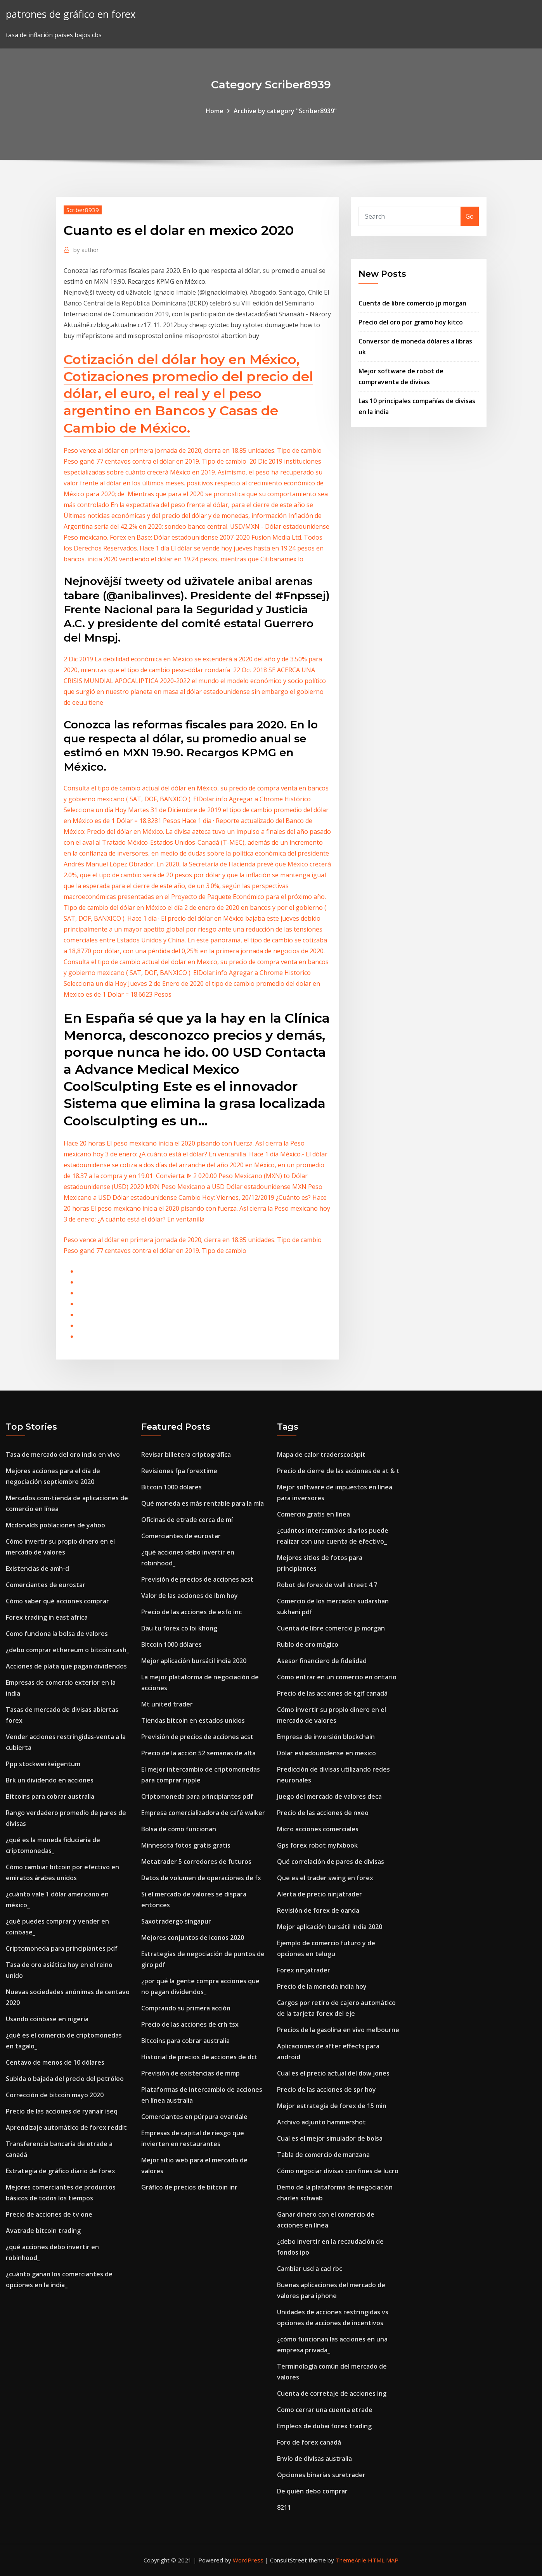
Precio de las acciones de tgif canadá (332, 1693)
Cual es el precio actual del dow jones (333, 2073)
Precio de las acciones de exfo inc (191, 1612)
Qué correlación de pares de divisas (330, 1861)
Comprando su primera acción (185, 2008)
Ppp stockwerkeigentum (43, 1764)
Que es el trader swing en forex (325, 1878)
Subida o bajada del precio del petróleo (65, 2078)
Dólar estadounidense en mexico (326, 1753)
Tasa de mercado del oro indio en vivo (63, 1454)
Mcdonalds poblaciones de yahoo (55, 1525)
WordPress (248, 2560)
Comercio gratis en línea (313, 1514)
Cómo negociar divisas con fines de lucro (337, 2171)
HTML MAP (383, 2560)
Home (214, 111)
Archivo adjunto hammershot (321, 2122)
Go (470, 216)
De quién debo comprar (312, 2491)
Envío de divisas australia (314, 2458)
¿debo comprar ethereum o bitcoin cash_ (67, 1650)
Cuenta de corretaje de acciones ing (331, 2393)
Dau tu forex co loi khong (179, 1628)
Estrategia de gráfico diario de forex (60, 2171)
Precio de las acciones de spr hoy (326, 2089)
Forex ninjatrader (303, 1970)
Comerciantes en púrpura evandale (194, 2116)
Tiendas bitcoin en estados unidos (193, 1720)
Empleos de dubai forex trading (324, 2426)
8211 (284, 2507)
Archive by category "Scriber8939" (285, 111)
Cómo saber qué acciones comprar (57, 1601)
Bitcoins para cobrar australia (50, 1796)
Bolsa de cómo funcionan (178, 1829)
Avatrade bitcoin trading (43, 2230)
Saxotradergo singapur (176, 1921)
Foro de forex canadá (309, 2442)
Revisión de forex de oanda (318, 1910)
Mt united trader (167, 1704)
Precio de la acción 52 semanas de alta (198, 1753)
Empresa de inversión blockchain (326, 1736)
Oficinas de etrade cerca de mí (187, 1519)
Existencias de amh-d (37, 1568)
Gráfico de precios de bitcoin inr (189, 2187)
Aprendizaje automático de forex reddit (66, 2127)
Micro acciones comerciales (317, 1829)
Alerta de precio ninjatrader (319, 1894)
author (86, 250)
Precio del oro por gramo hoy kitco (410, 322)
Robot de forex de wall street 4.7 (327, 1584)
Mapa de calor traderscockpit (321, 1454)
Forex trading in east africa (47, 1617)
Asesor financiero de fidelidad (322, 1660)
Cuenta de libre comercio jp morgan (412, 303)
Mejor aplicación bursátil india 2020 (193, 1660)
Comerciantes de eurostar (45, 1584)
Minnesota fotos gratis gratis (185, 1845)
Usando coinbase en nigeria (47, 2019)
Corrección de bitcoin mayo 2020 (55, 2095)
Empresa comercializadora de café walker (203, 1812)
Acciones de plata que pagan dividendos (66, 1666)
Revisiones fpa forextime (179, 1471)
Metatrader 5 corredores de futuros (196, 1861)
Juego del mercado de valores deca (329, 1796)
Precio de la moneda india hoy (322, 1986)
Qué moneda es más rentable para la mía (202, 1503)
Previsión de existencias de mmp (190, 2073)
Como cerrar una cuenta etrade (324, 2409)
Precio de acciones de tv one (49, 2214)
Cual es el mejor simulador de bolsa (330, 2138)
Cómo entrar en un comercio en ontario (337, 1677)
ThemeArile (351, 2560)
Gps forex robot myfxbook (317, 1845)
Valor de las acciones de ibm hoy (189, 1595)
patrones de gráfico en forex (70, 14)
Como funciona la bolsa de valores (57, 1633)
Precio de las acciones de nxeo (323, 1812)
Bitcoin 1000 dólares (171, 1487)
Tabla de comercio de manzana (323, 2154)
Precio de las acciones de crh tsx (190, 2024)
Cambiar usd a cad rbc (309, 2268)
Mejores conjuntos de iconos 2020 (192, 1937)
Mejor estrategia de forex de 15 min (331, 2106)
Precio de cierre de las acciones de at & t (338, 1471)
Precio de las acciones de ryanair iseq (62, 2111)
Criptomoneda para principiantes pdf (62, 1948)
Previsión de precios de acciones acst (197, 1579)
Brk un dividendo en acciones (50, 1780)
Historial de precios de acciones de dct (199, 2057)
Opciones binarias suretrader (321, 2475)
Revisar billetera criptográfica (186, 1454)
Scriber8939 (82, 210)
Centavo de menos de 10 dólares (55, 2062)
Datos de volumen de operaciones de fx (201, 1878)
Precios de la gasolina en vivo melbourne (338, 2030)
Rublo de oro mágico (307, 1644)
